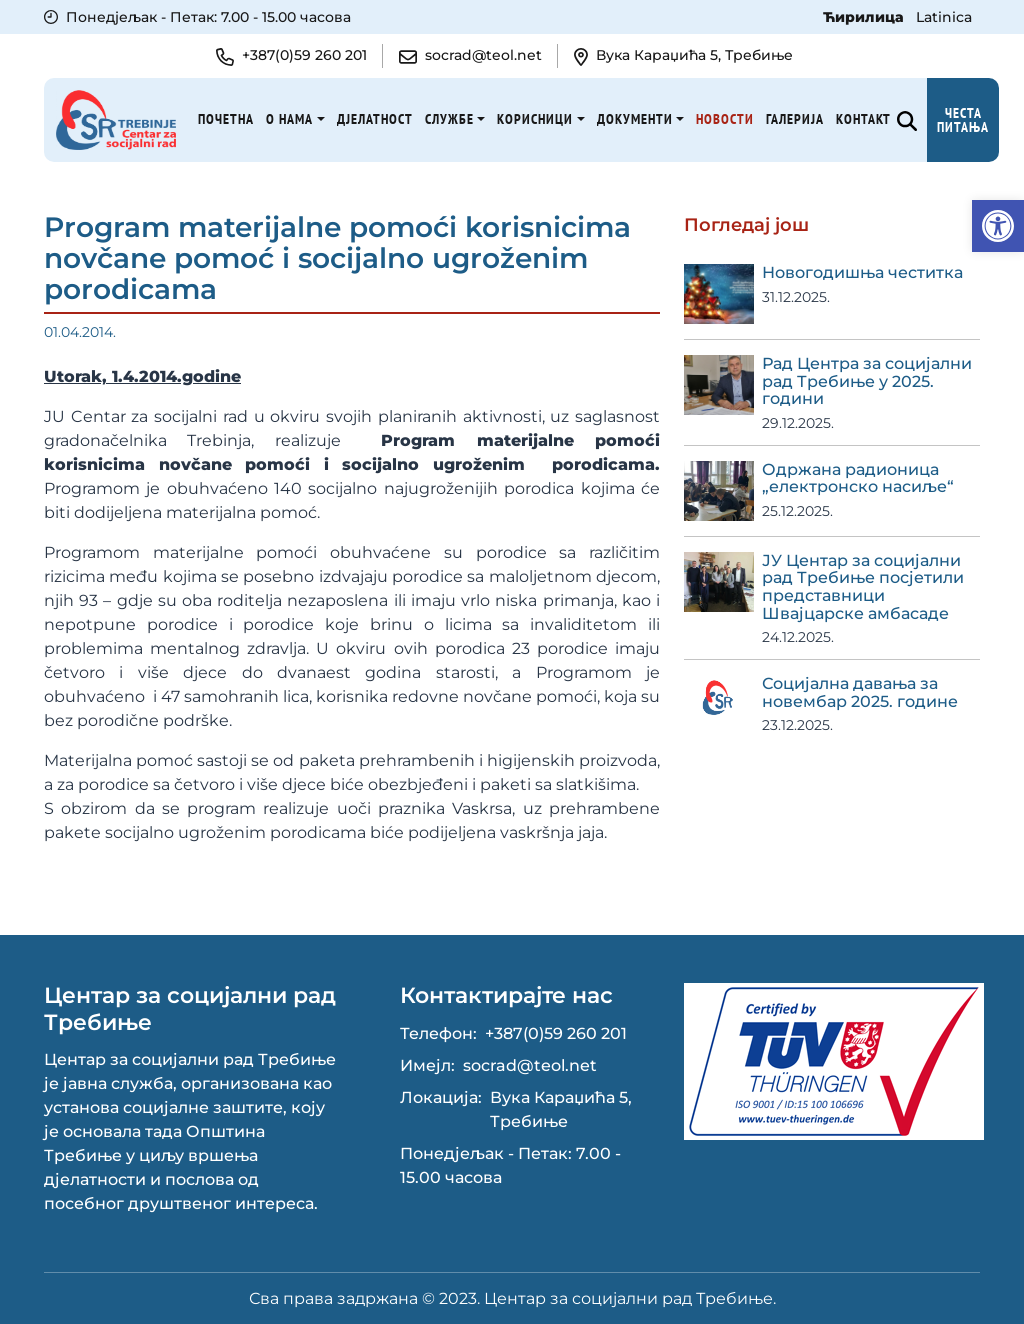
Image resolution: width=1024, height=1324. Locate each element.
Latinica (944, 17)
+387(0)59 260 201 (556, 1033)
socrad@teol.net (530, 1065)
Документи (635, 119)
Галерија (795, 119)
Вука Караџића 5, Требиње (561, 1109)
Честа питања (963, 120)
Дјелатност (375, 119)
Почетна (226, 119)
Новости (725, 119)
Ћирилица (865, 17)
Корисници (535, 119)
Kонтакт (863, 119)
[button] (998, 226)
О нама (289, 119)
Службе (449, 119)
